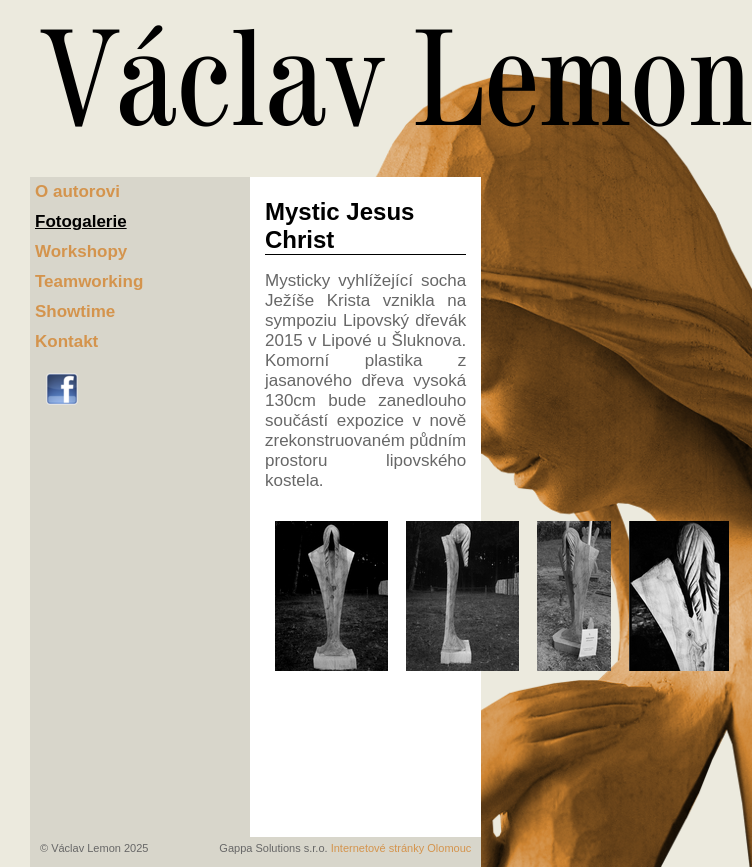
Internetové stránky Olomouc (401, 848)
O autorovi (77, 191)
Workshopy (81, 251)
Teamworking (89, 281)
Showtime (75, 311)
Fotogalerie (81, 221)
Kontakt (66, 341)
